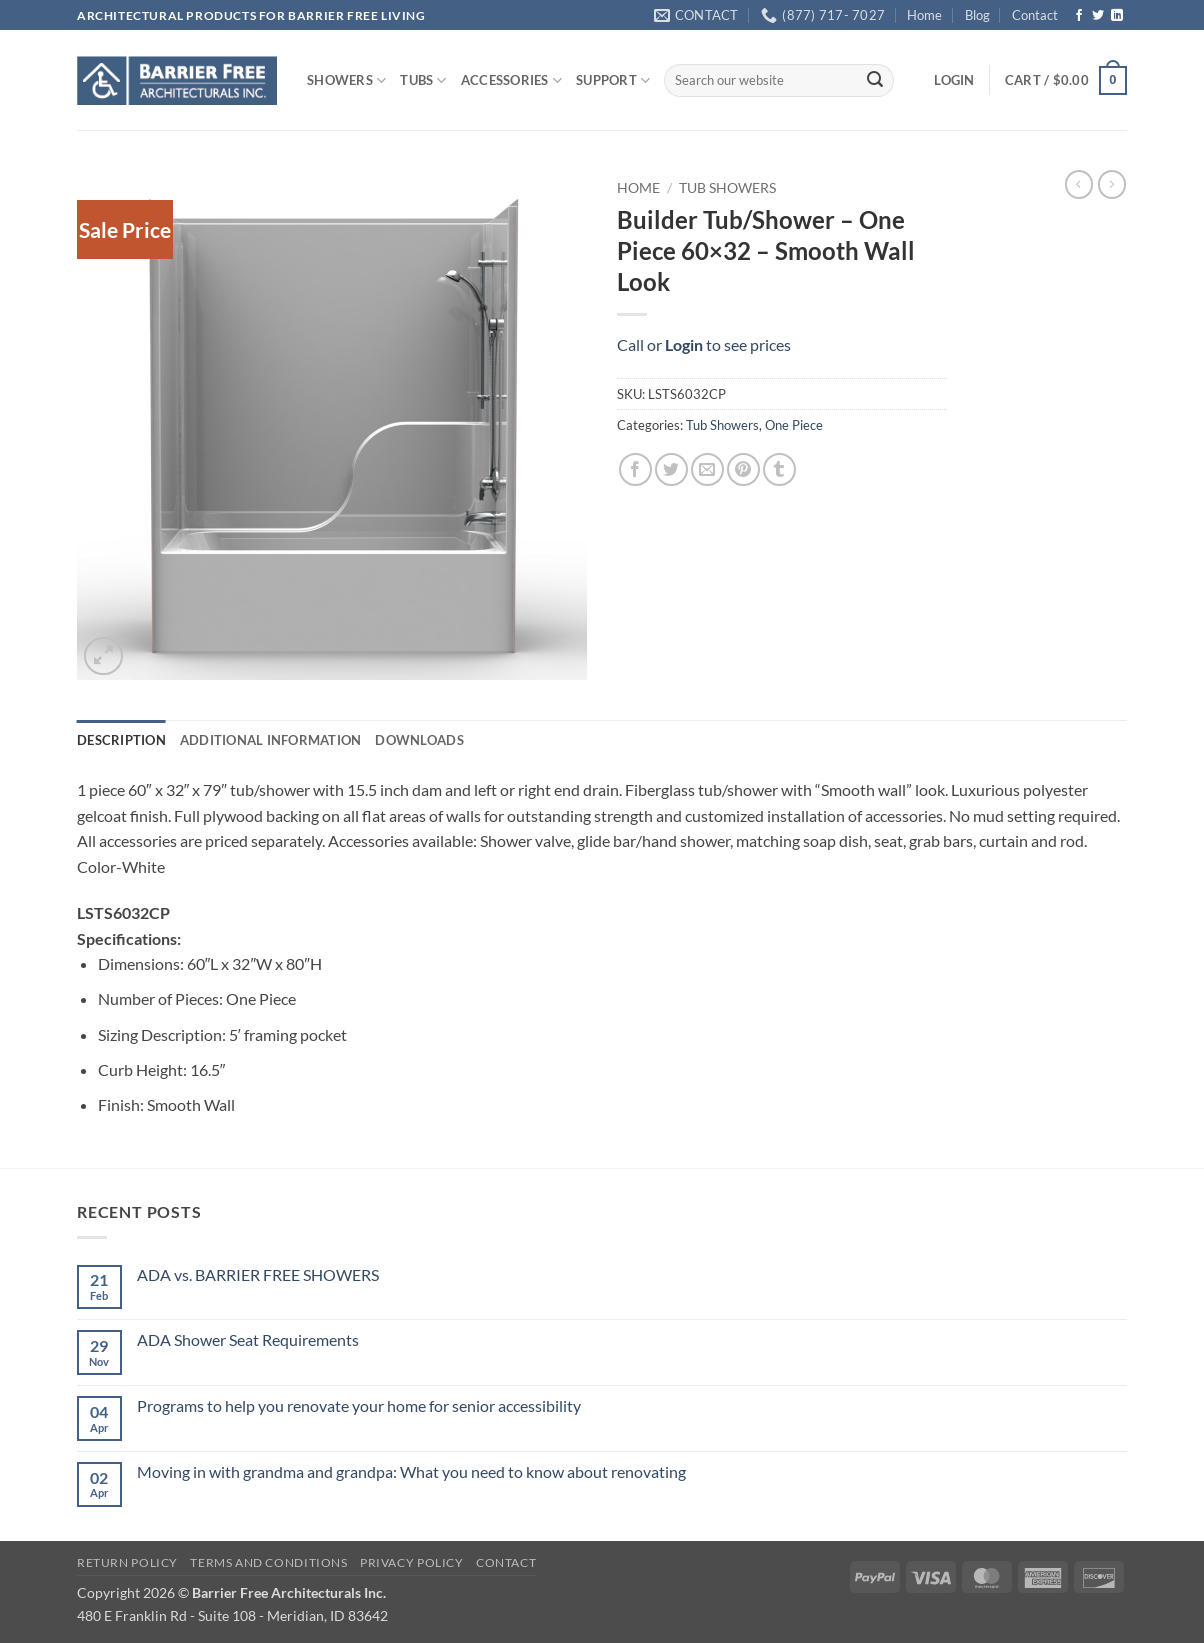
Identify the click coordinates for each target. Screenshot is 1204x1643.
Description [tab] (121, 740)
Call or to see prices (704, 344)
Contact (1035, 15)
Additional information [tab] (271, 740)
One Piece (794, 425)
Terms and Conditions (268, 1562)
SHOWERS (346, 80)
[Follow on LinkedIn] (1117, 16)
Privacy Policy (412, 1562)
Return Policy (127, 1562)
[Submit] (875, 81)
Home (924, 15)
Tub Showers (727, 188)
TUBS (423, 80)
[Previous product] (1112, 184)
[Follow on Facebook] (1079, 16)
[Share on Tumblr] (779, 469)
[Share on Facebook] (635, 469)
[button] (954, 80)
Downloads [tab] (419, 740)
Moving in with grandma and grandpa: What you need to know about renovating (411, 1471)
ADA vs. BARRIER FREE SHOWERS (258, 1274)
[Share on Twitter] (671, 469)
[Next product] (1079, 184)
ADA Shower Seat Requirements (248, 1339)
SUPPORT (613, 80)
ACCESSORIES (511, 80)
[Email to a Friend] (707, 469)
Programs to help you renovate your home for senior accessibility (359, 1405)
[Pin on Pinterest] (743, 469)
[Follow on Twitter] (1098, 16)
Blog (977, 15)
